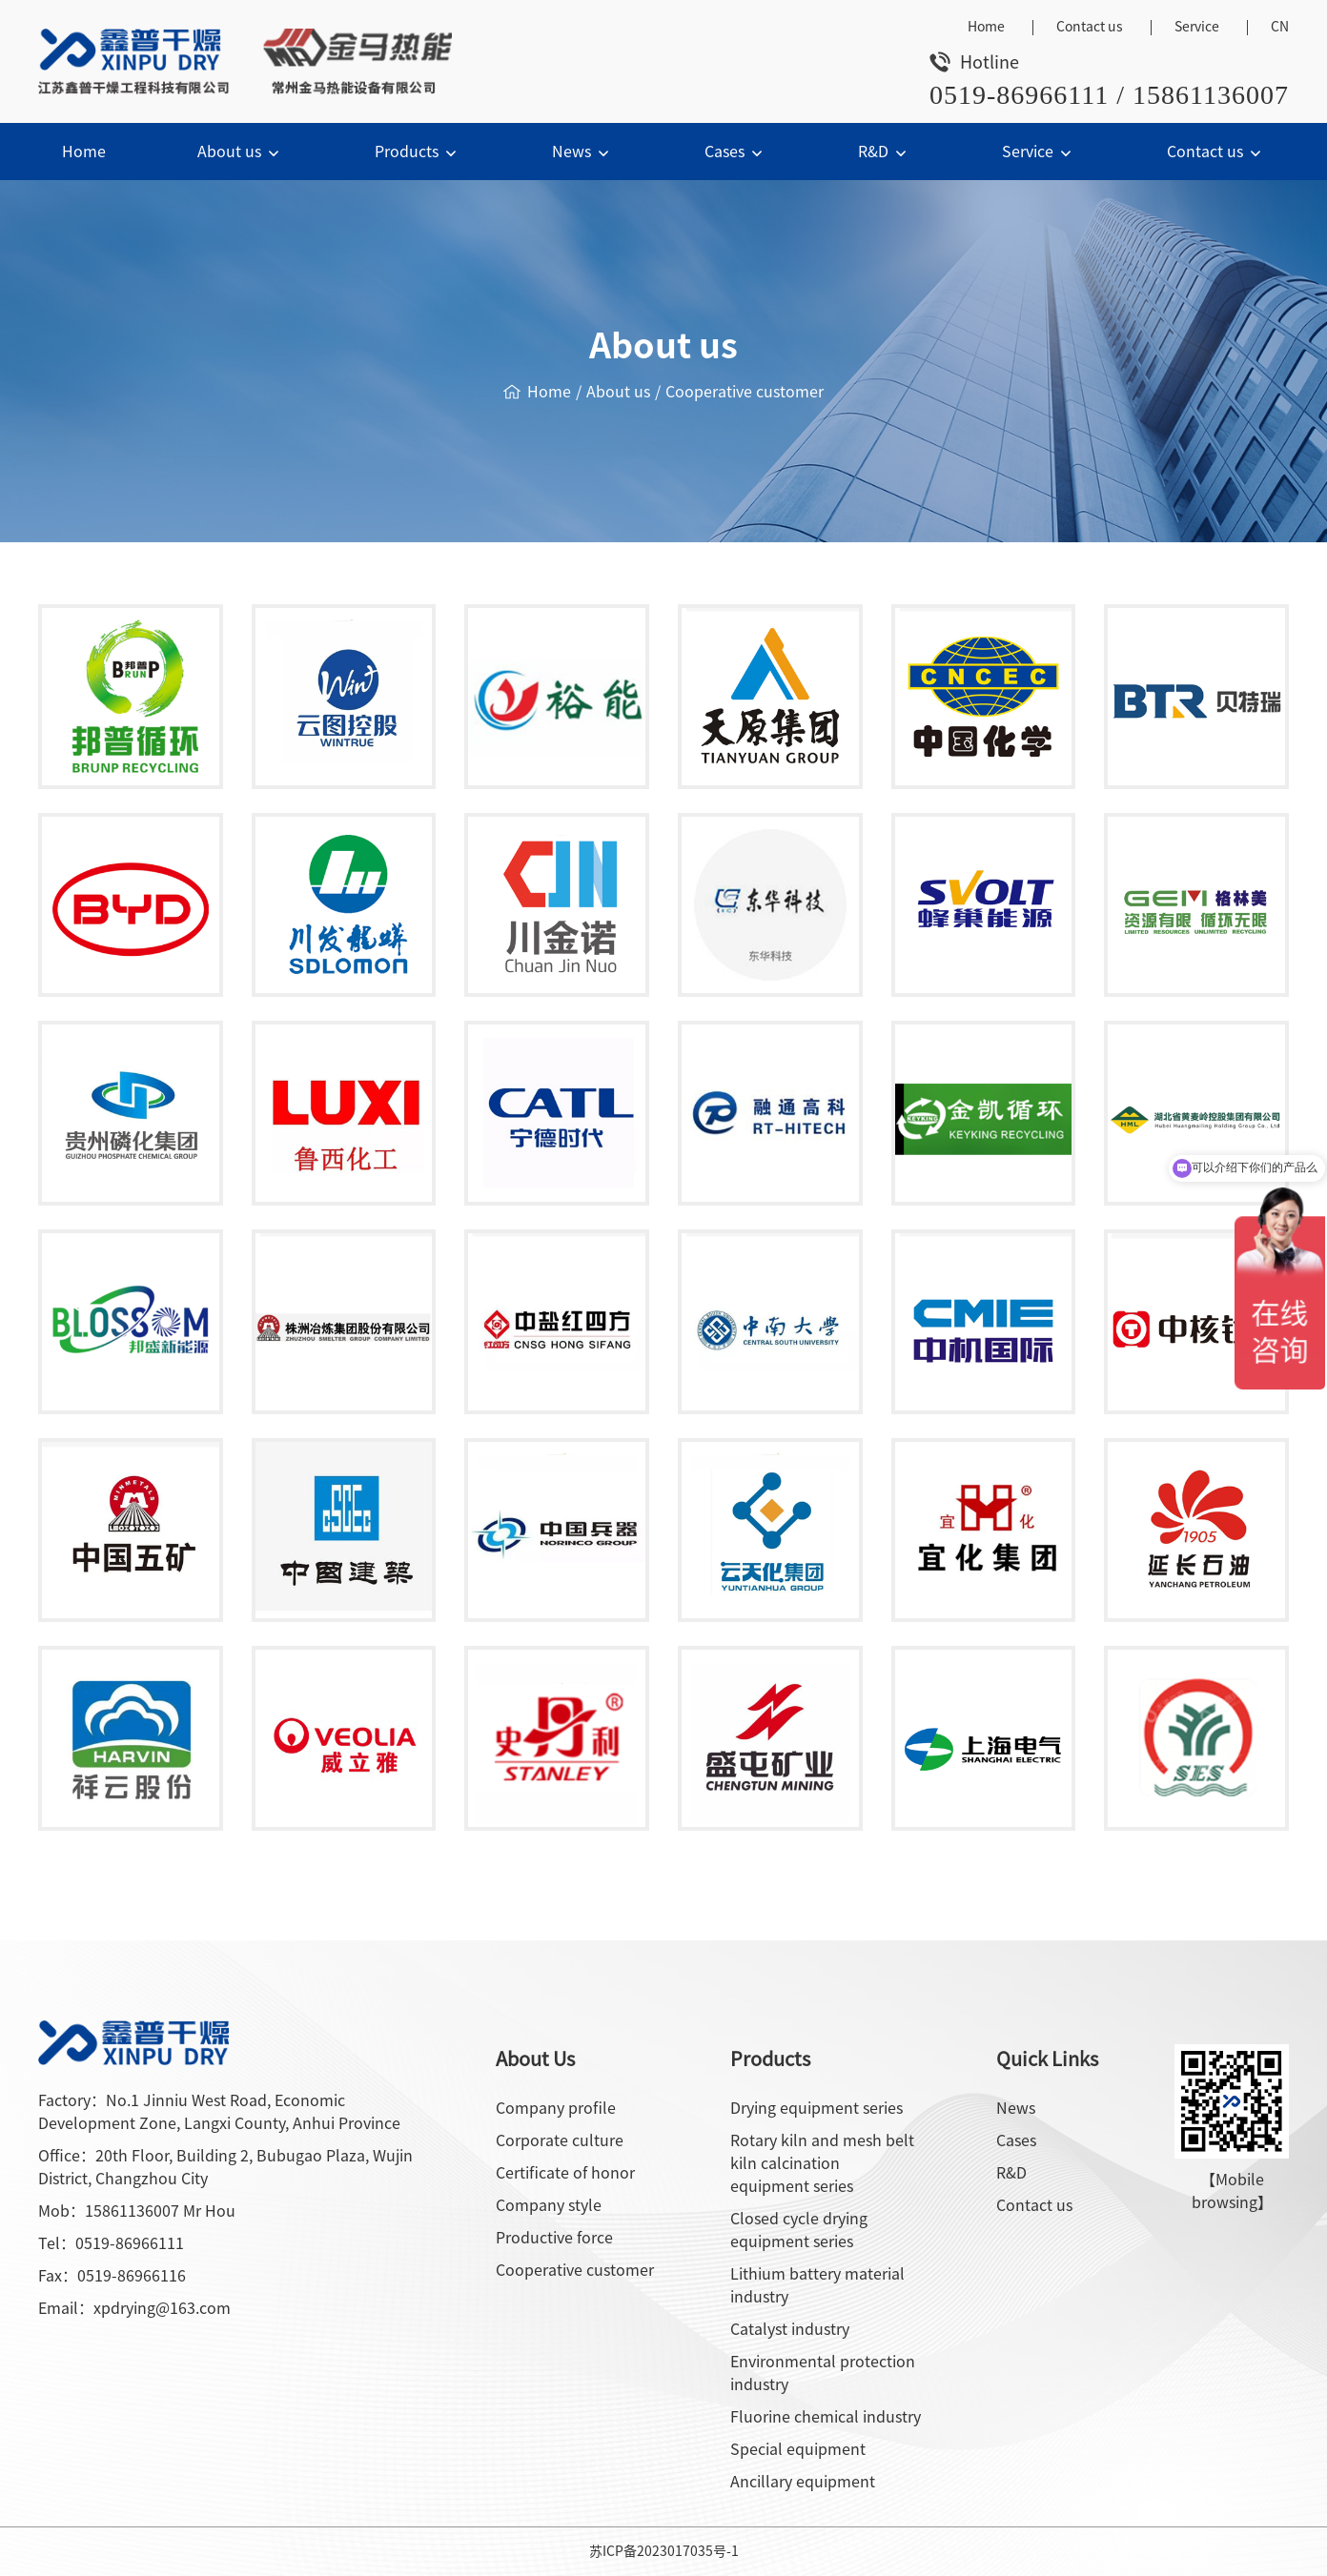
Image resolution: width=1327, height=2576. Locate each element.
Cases (735, 151)
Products (417, 151)
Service (1196, 26)
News (582, 151)
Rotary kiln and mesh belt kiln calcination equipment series (822, 2163)
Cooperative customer (744, 391)
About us (240, 151)
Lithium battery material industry (817, 2285)
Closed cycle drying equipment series (799, 2230)
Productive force (554, 2237)
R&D (884, 151)
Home (986, 26)
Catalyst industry (789, 2329)
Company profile (556, 2108)
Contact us (1089, 26)
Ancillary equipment (802, 2481)
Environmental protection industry (822, 2373)
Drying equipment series (816, 2108)
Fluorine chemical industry (825, 2416)
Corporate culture (559, 2140)
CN (1280, 26)
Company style (549, 2205)
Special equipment (798, 2449)
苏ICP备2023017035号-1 (664, 2551)
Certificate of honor (565, 2172)
